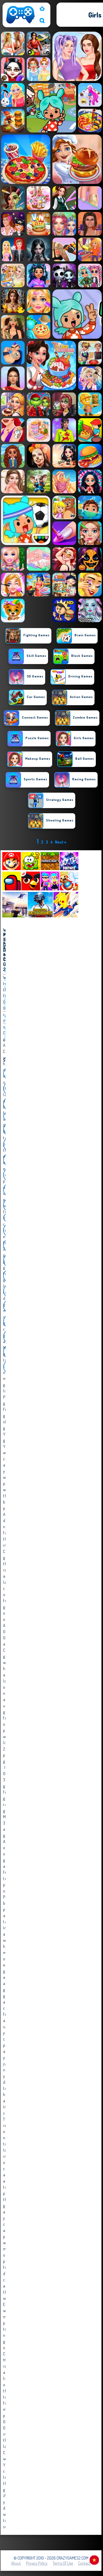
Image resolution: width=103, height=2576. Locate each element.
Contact (84, 2563)
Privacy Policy (37, 2563)
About (16, 2563)
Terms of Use (63, 2563)
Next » (60, 842)
